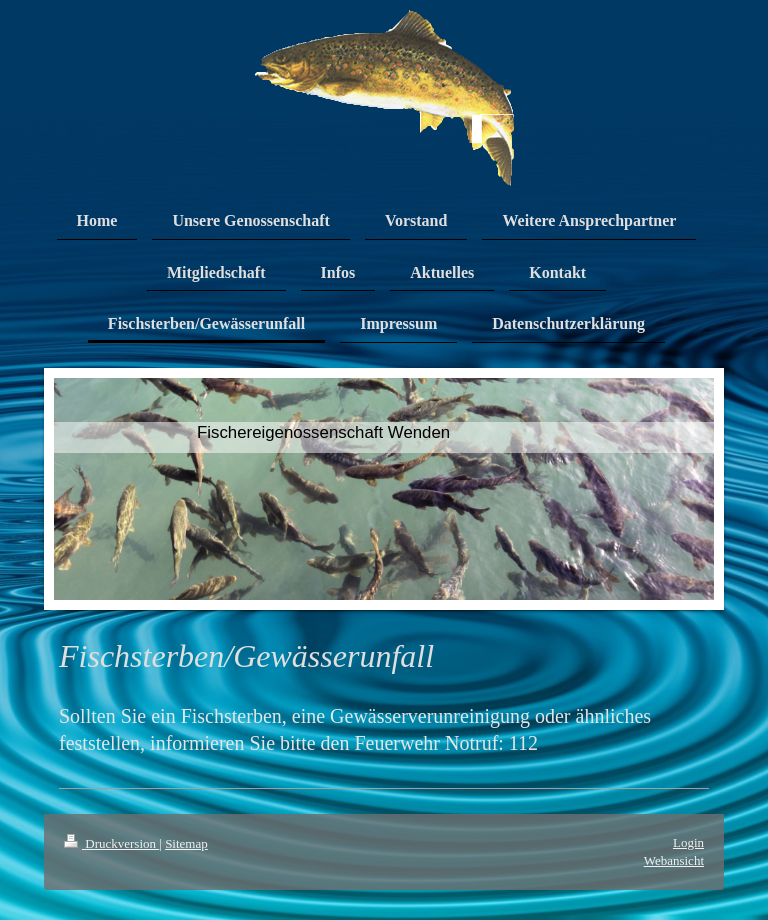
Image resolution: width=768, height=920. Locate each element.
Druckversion (111, 843)
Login (688, 842)
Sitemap (186, 843)
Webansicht (674, 860)
